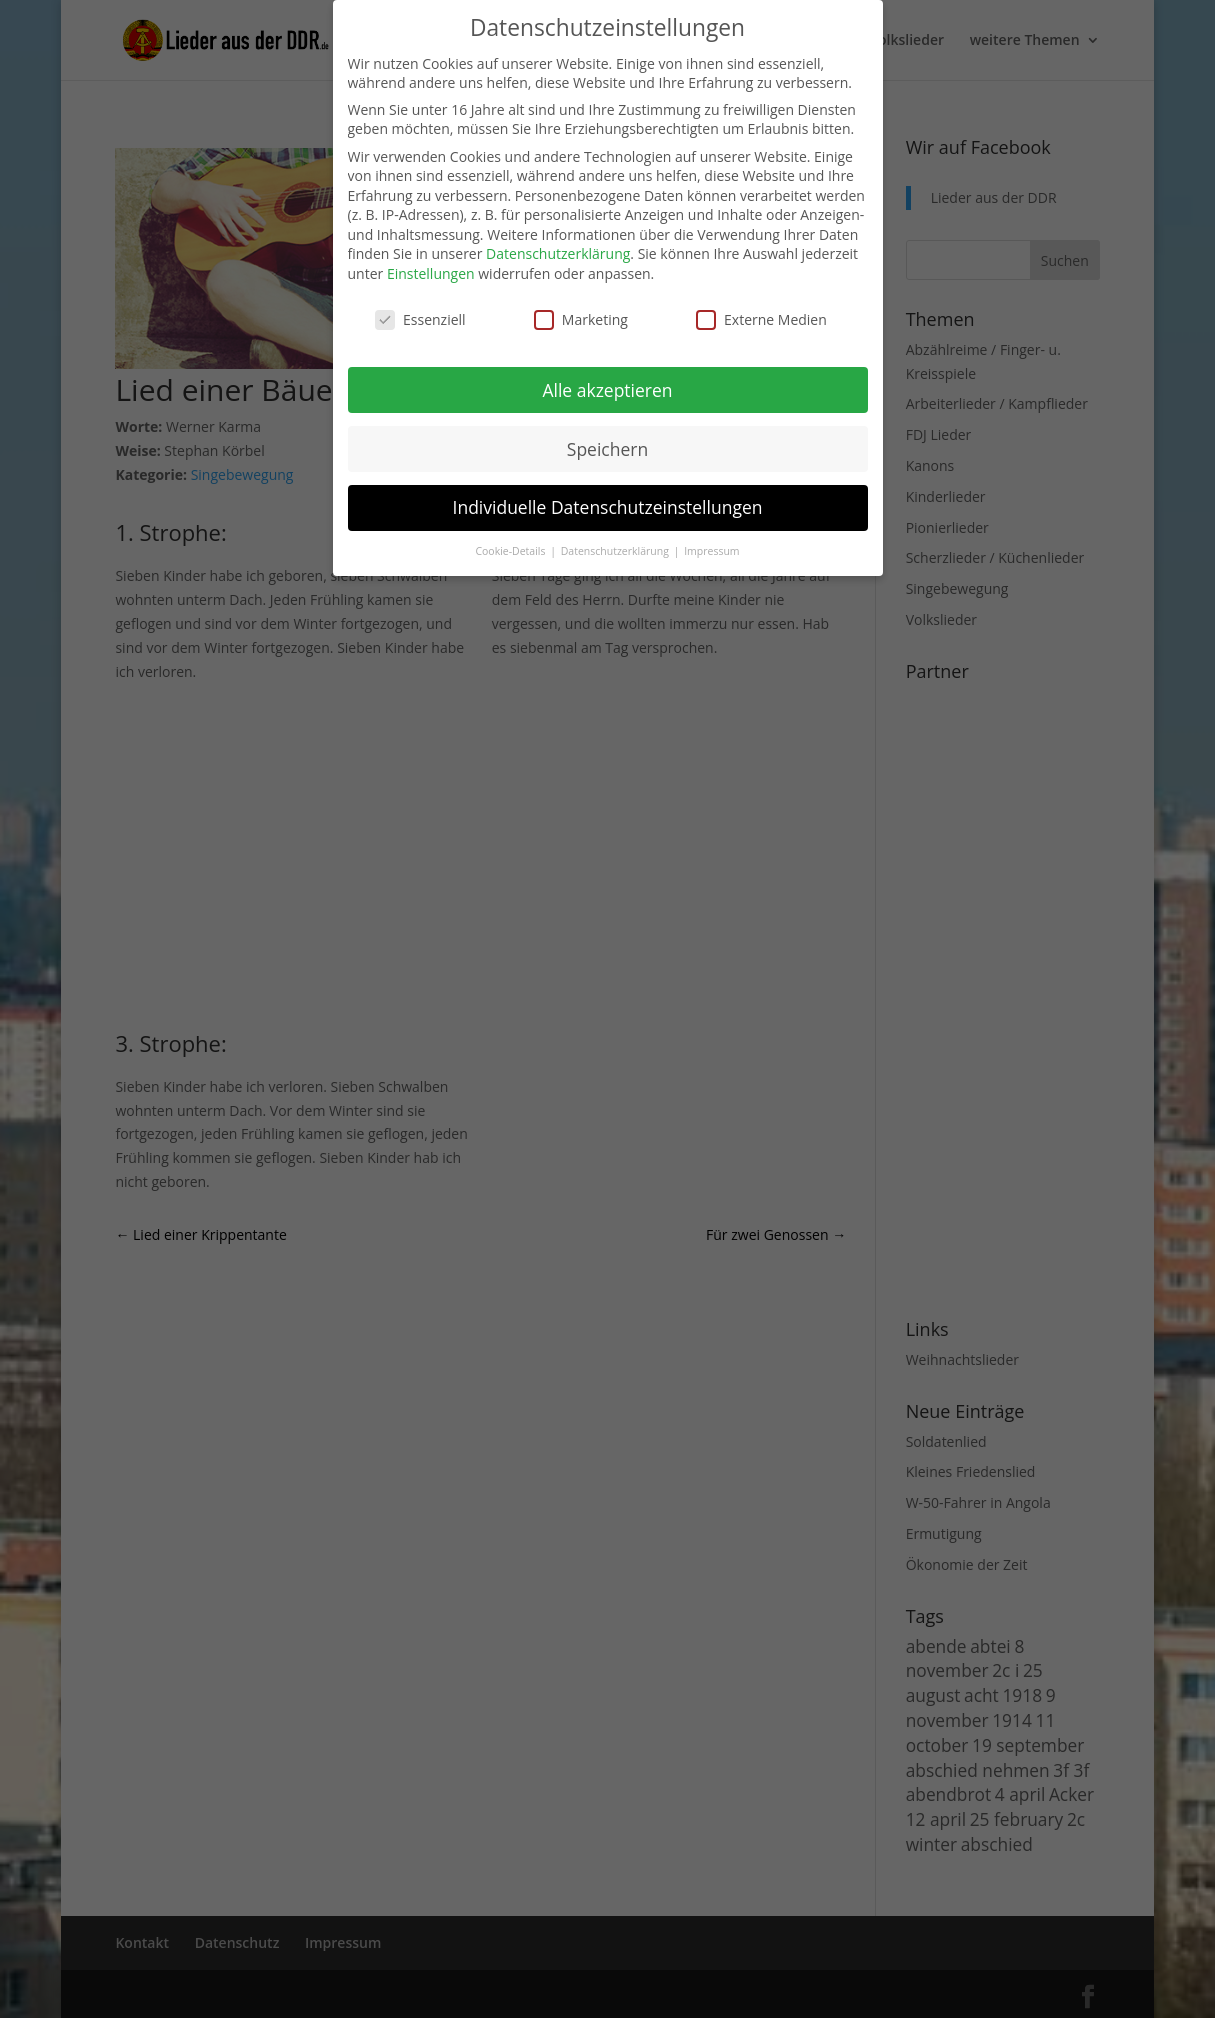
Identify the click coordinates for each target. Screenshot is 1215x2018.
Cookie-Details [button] (511, 551)
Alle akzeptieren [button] (607, 390)
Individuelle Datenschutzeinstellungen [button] (608, 507)
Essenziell (420, 319)
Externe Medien (761, 319)
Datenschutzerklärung (558, 253)
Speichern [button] (607, 449)
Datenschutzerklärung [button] (616, 551)
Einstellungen (431, 273)
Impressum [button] (711, 551)
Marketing (581, 319)
